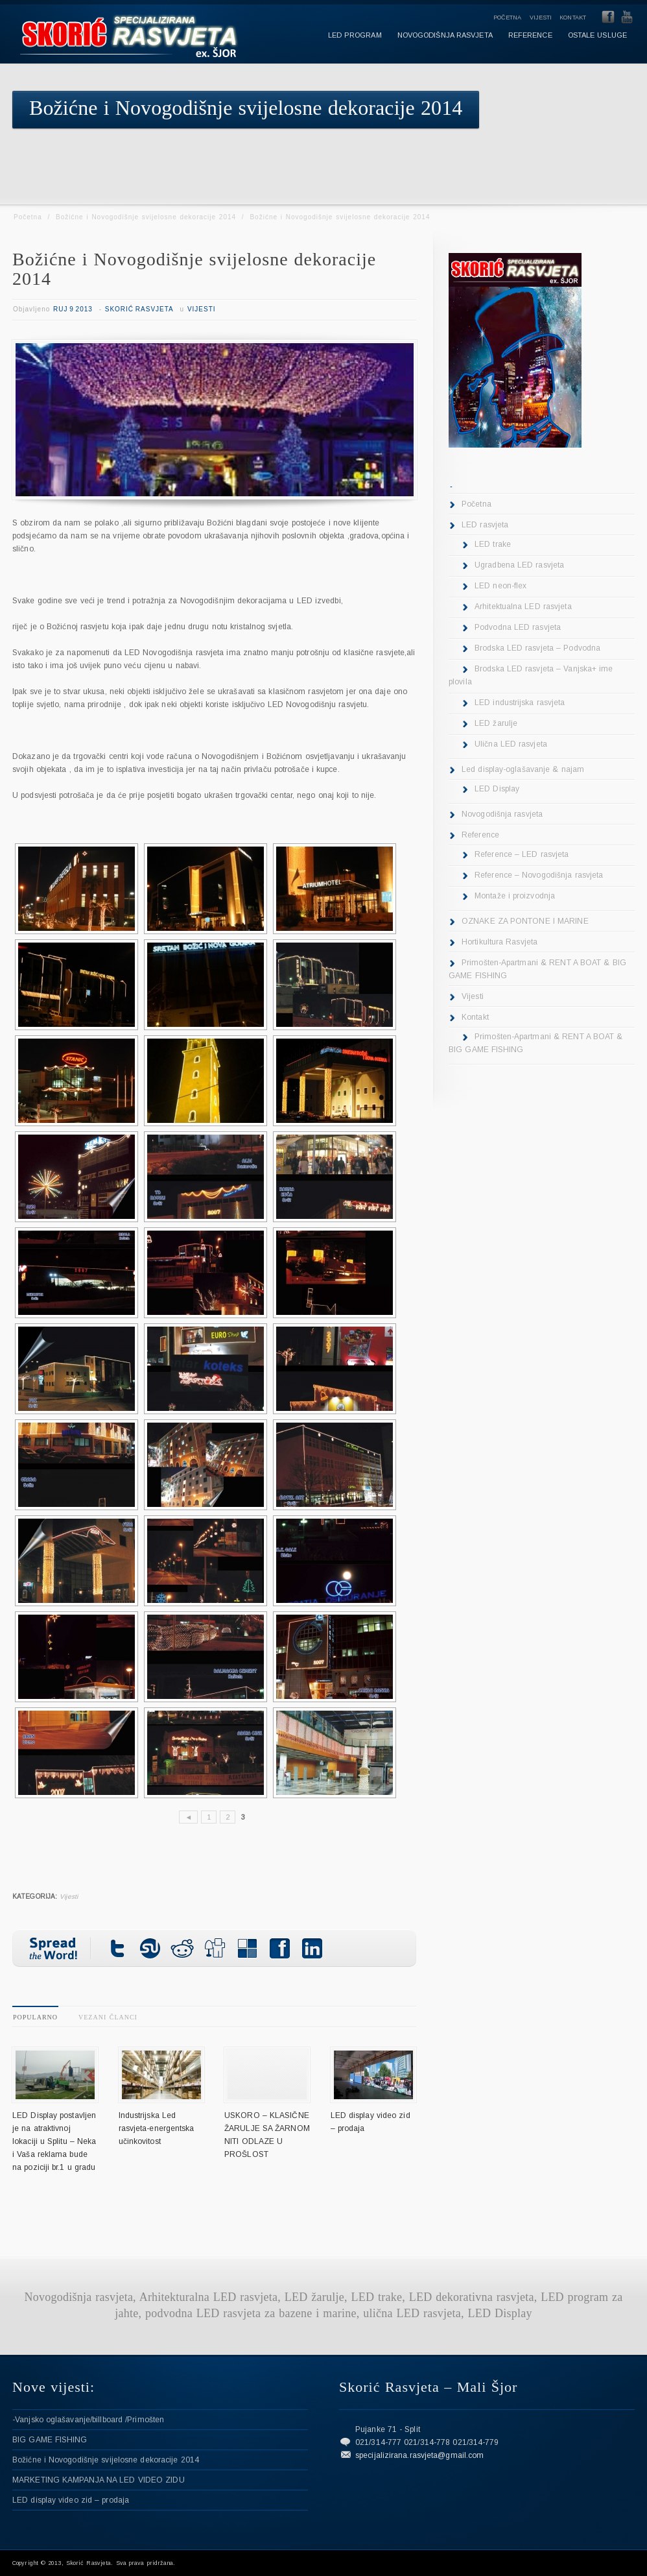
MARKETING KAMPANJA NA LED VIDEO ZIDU (98, 2480)
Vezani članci (107, 2017)
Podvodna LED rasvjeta (518, 627)
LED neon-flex (500, 585)
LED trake (493, 544)
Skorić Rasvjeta (139, 309)
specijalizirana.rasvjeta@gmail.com (419, 2455)
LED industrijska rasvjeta (520, 702)
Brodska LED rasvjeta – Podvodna (537, 648)
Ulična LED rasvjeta (511, 744)
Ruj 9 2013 (73, 309)
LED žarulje (496, 723)
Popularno (35, 2017)
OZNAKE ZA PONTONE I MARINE (525, 921)
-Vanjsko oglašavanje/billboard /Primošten (88, 2419)
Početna (507, 17)
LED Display (497, 788)
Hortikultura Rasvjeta (499, 941)
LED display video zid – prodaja (70, 2500)
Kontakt (572, 17)
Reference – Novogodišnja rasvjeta (539, 875)
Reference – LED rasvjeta (522, 854)
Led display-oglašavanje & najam (523, 769)
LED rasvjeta (485, 524)
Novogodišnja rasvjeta (502, 814)
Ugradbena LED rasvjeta (519, 565)
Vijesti (541, 17)
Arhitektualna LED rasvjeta (523, 606)
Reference (480, 834)
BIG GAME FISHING (50, 2439)
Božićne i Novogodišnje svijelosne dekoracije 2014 (146, 217)
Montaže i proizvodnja (515, 895)
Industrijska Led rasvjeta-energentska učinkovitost (156, 2128)
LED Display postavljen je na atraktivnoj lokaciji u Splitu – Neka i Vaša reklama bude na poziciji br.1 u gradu (54, 2141)
